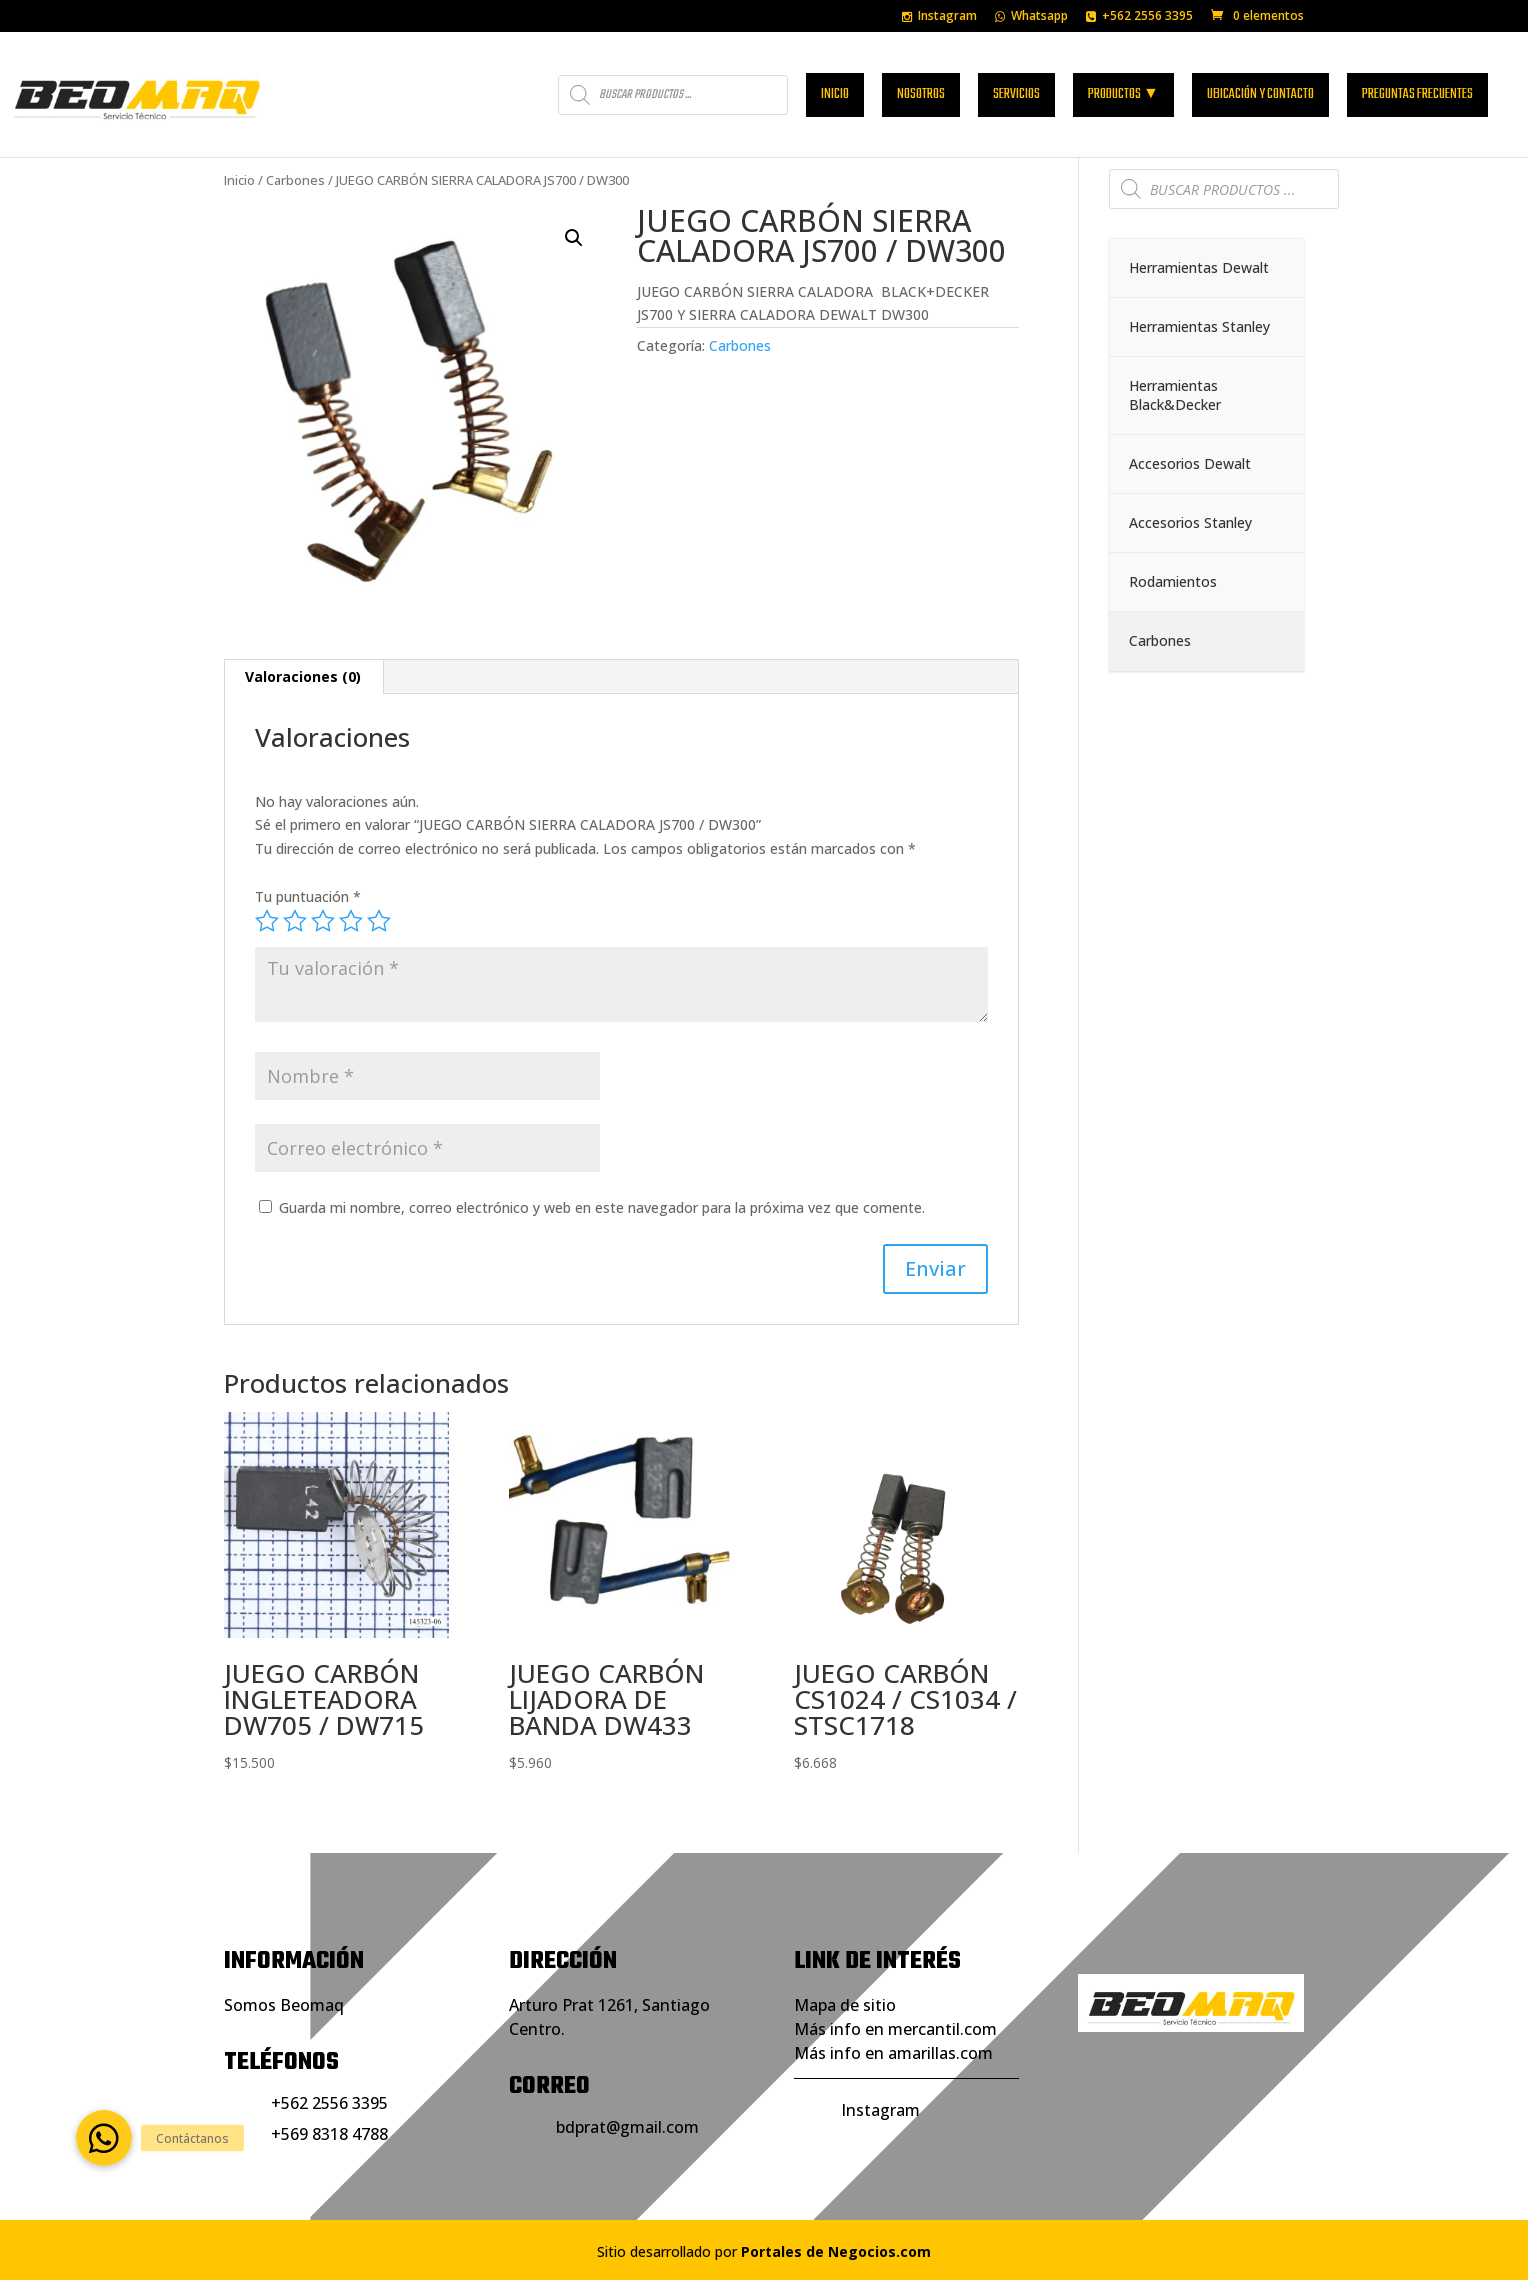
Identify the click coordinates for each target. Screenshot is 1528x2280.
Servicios (1016, 91)
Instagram (939, 17)
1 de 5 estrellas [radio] (267, 921)
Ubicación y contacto (1260, 91)
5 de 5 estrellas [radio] (379, 921)
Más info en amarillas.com (893, 2053)
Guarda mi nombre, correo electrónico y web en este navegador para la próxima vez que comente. (602, 1207)
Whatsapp (1031, 17)
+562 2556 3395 (1139, 17)
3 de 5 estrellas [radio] (323, 921)
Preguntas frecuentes (1417, 91)
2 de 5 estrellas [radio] (295, 921)
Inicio (835, 91)
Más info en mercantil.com (895, 2029)
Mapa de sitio (845, 2005)
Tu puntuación (308, 896)
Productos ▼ (1123, 91)
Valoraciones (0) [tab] (303, 676)
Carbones (295, 180)
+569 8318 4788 (329, 2134)
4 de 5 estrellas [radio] (351, 921)
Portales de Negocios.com (836, 2251)
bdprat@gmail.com (627, 2127)
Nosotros (921, 91)
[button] (574, 238)
